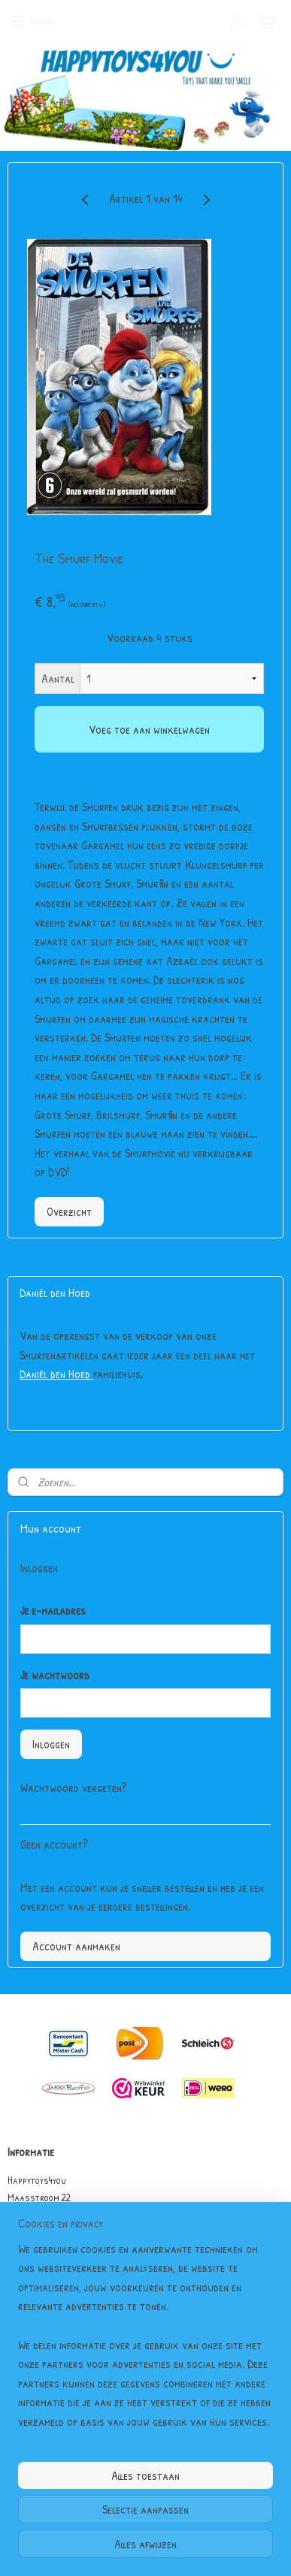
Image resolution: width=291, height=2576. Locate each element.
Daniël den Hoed (56, 1373)
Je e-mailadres (53, 1610)
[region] (145, 2342)
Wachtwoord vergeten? (73, 1787)
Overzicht (69, 1211)
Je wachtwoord (54, 1675)
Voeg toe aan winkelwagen (149, 729)
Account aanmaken (76, 1946)
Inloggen (51, 1744)
